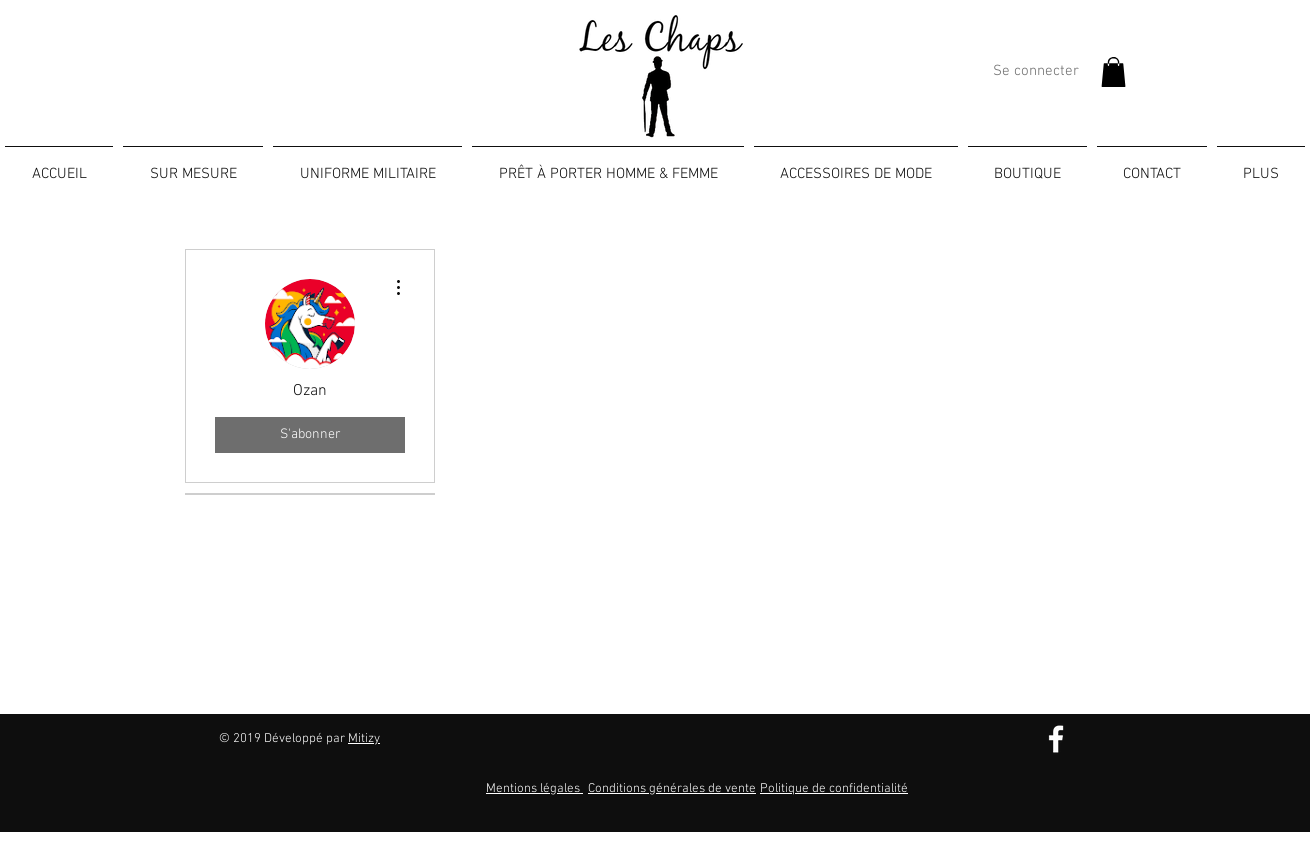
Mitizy (364, 739)
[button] (1113, 72)
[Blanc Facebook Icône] (1056, 739)
